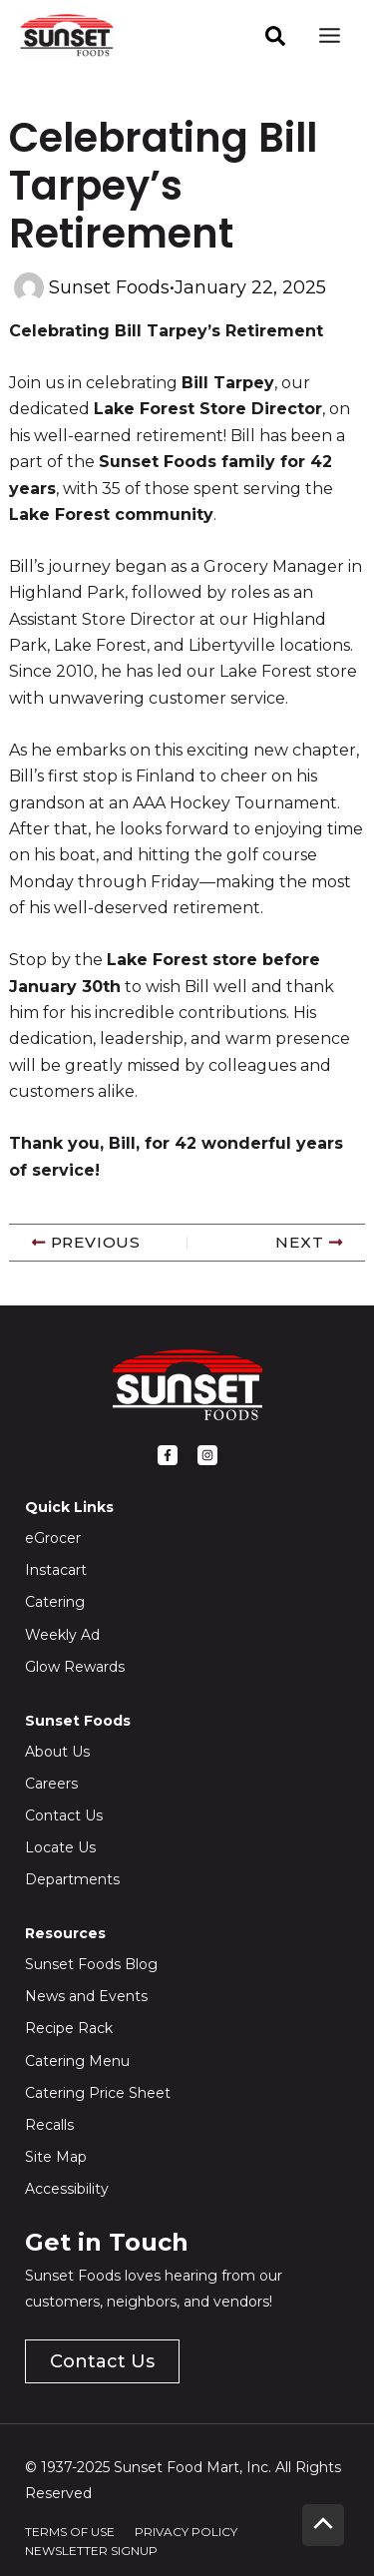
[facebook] (275, 36)
